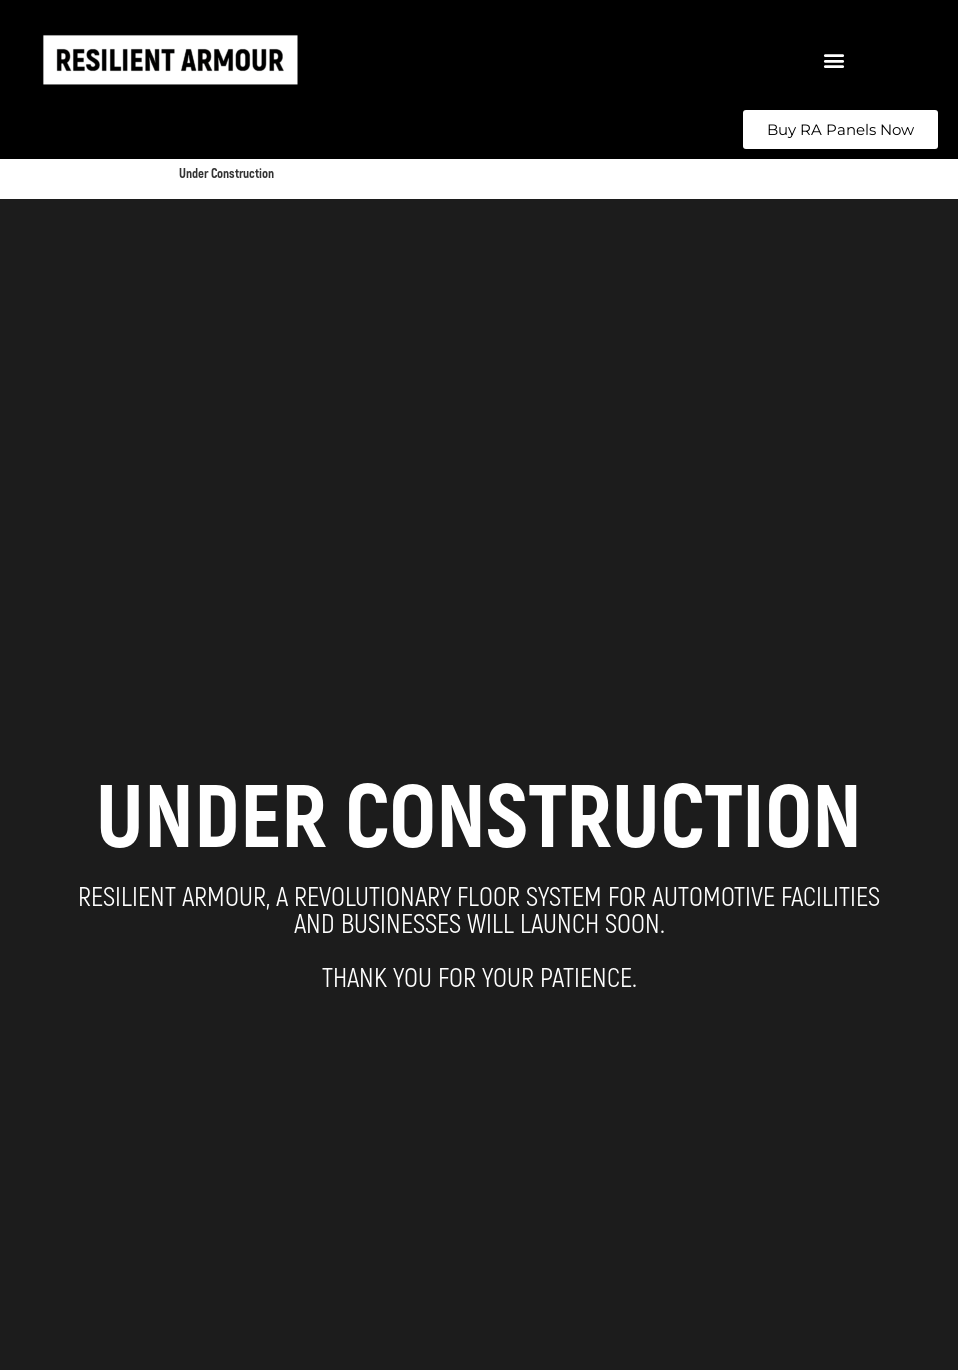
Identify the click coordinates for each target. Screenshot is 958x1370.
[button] (833, 60)
